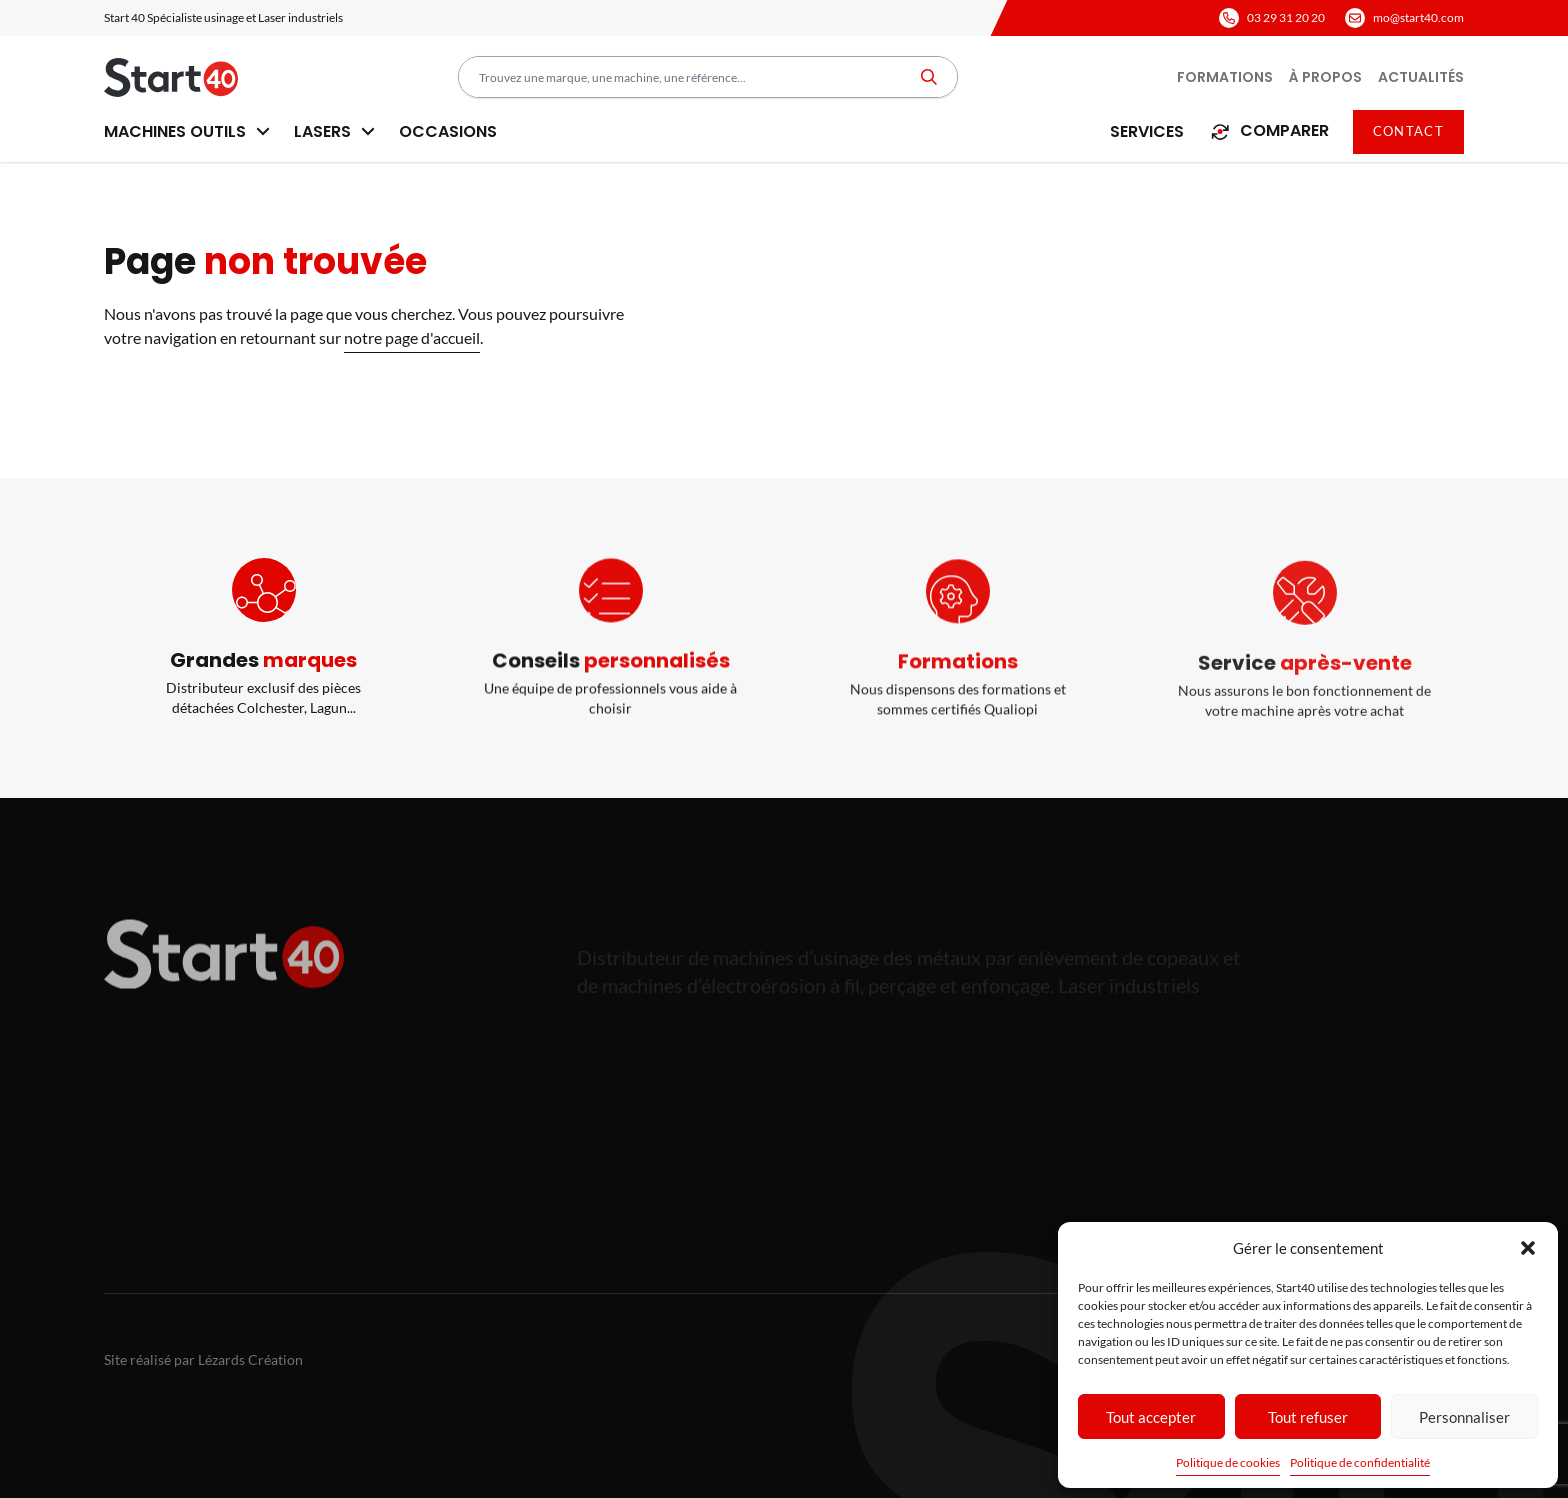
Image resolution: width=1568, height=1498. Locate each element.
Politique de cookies (1228, 1462)
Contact (1408, 131)
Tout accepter (1151, 1417)
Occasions (448, 131)
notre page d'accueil (412, 337)
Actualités (1421, 77)
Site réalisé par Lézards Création (203, 1359)
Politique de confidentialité (1360, 1462)
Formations (1225, 77)
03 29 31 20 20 (1286, 17)
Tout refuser (1308, 1417)
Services (1147, 131)
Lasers (334, 131)
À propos (1325, 77)
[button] (1528, 1248)
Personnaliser (1464, 1417)
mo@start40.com (1418, 17)
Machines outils (187, 131)
